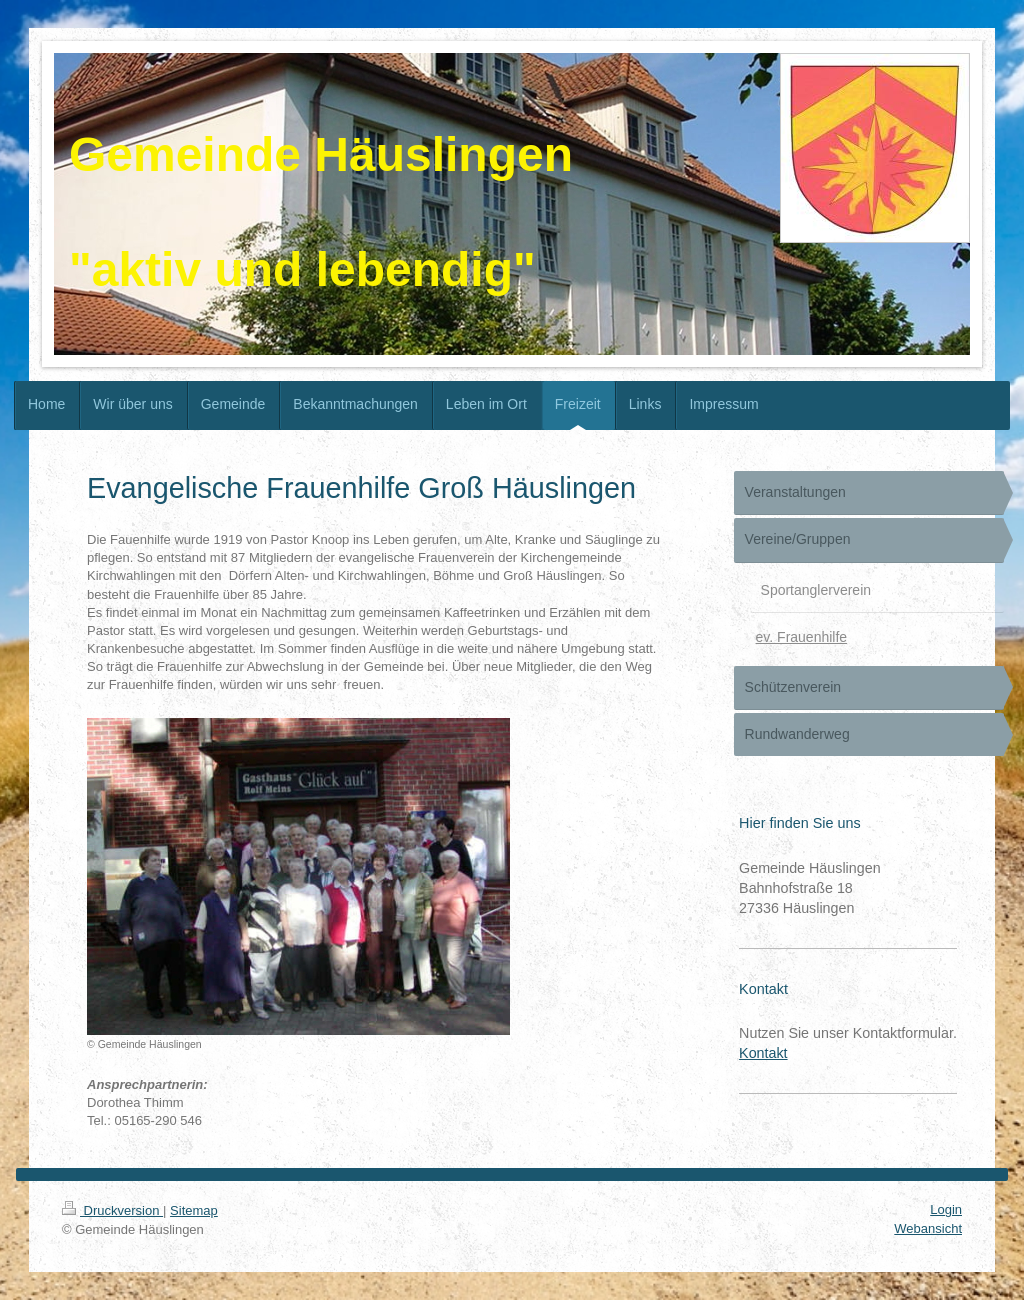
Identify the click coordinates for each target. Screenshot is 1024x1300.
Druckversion (112, 1210)
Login (946, 1209)
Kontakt (763, 1053)
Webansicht (928, 1228)
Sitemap (194, 1210)
